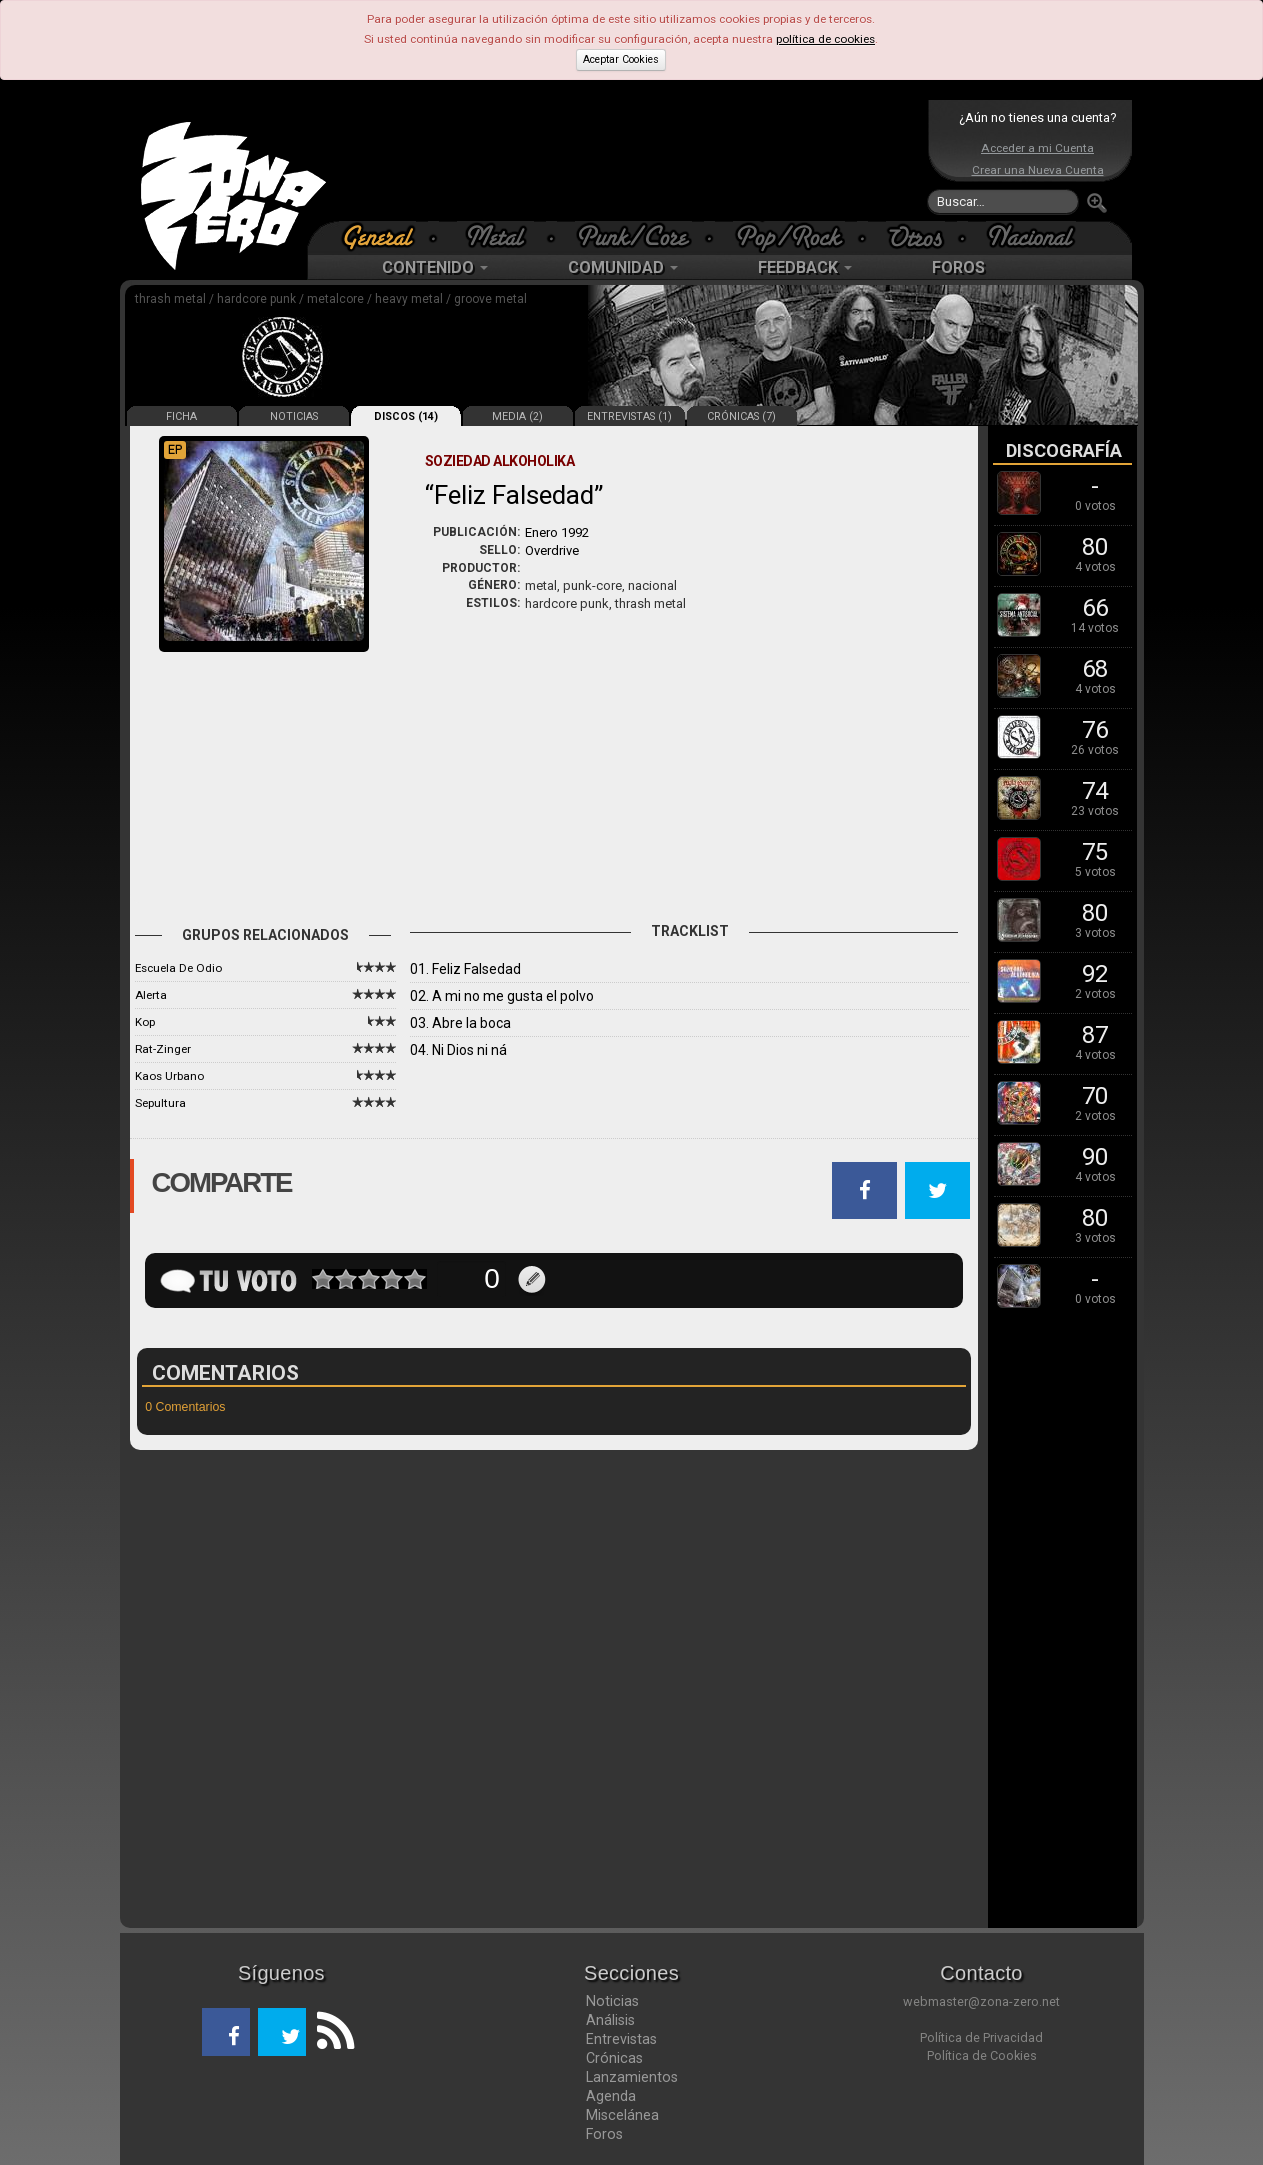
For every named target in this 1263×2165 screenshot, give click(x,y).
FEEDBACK (805, 267)
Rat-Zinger (163, 1049)
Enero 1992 (557, 532)
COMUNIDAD (623, 267)
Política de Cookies (982, 2055)
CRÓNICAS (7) (741, 416)
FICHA (181, 416)
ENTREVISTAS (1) (629, 416)
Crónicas (614, 2058)
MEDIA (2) (517, 416)
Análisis (610, 2020)
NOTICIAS (294, 416)
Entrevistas (621, 2039)
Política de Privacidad (981, 2037)
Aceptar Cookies (621, 59)
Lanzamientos (632, 2077)
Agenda (611, 2096)
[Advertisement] (627, 160)
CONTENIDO (435, 267)
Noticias (612, 2001)
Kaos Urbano (169, 1076)
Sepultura (160, 1103)
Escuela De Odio (178, 968)
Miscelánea (622, 2115)
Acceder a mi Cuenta (1037, 148)
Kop (145, 1022)
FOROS (958, 267)
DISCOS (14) (406, 416)
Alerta (151, 995)
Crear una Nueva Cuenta (1038, 170)
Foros (604, 2134)
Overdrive (552, 550)
